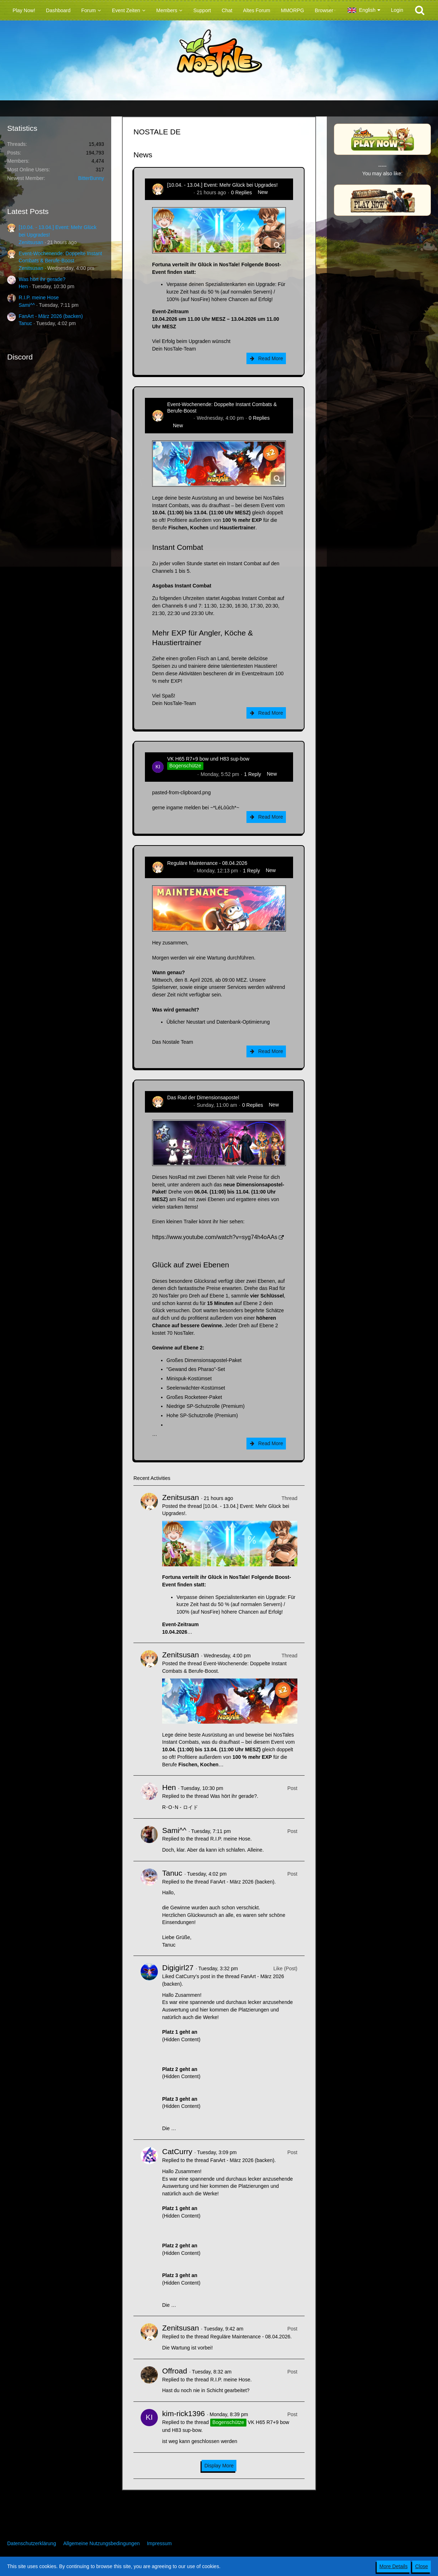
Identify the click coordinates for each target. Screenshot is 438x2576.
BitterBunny (91, 178)
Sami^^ (27, 305)
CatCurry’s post (192, 1976)
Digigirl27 (178, 1967)
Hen (23, 286)
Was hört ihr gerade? (42, 279)
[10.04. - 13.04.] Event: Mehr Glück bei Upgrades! (222, 185)
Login (397, 10)
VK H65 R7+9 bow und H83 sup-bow (208, 759)
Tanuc (25, 323)
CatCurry (177, 2151)
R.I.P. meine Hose (39, 297)
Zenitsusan (31, 242)
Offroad (174, 2371)
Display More (219, 2465)
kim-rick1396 (181, 774)
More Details (394, 2566)
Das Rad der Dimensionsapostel (203, 1097)
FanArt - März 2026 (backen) (51, 316)
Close (421, 2566)
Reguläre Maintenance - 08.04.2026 (207, 863)
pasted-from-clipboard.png (181, 792)
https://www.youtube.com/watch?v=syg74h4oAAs (214, 1237)
